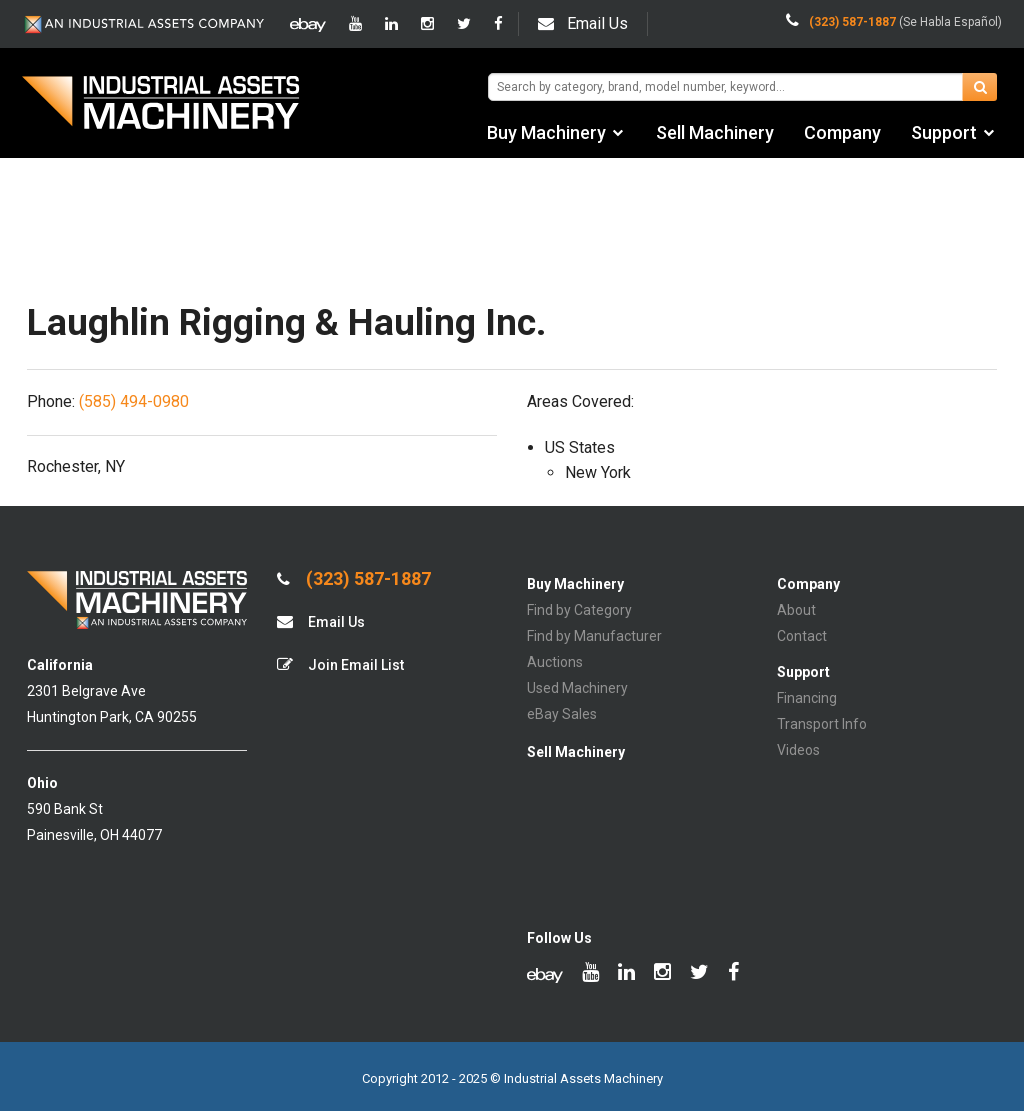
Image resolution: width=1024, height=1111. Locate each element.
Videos (798, 750)
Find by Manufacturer (594, 636)
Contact (802, 636)
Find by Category (579, 610)
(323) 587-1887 (354, 579)
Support (944, 132)
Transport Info (822, 724)
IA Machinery (161, 105)
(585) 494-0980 (134, 401)
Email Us (583, 23)
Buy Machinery (546, 132)
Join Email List (340, 664)
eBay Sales (562, 714)
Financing (807, 698)
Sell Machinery (715, 132)
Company (842, 132)
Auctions (555, 662)
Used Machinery (577, 688)
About (796, 610)
